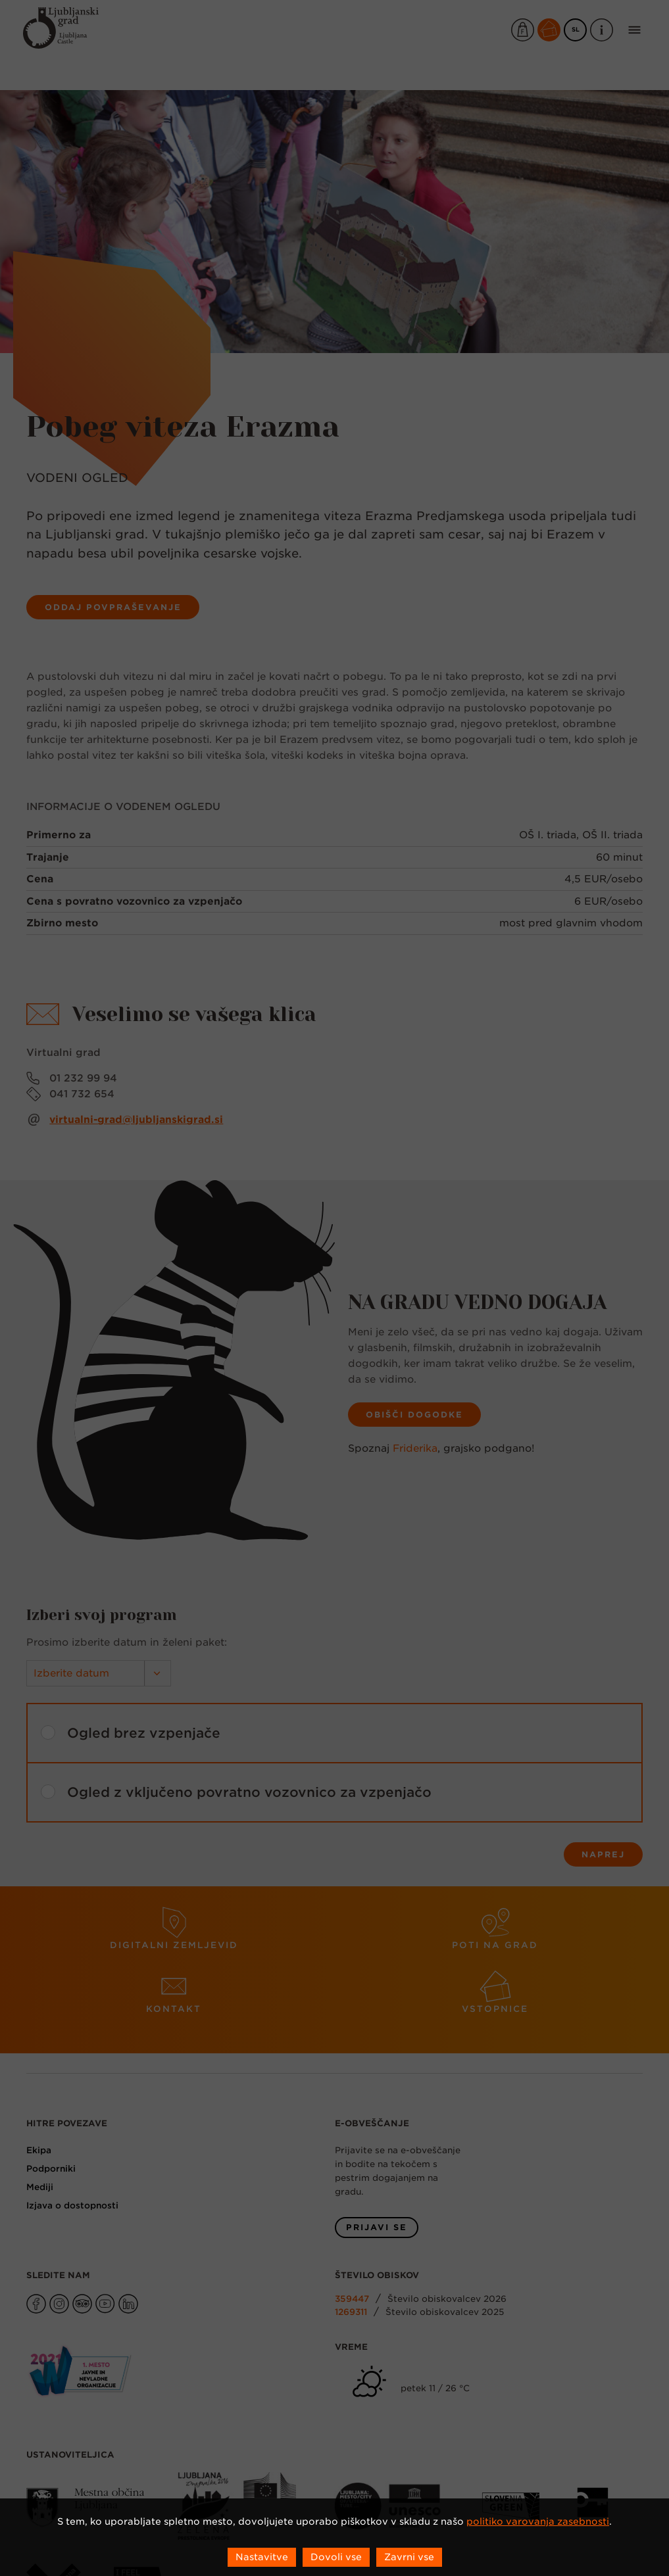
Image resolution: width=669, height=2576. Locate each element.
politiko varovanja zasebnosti (537, 2521)
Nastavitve (261, 2557)
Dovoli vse (336, 2557)
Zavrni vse (409, 2557)
